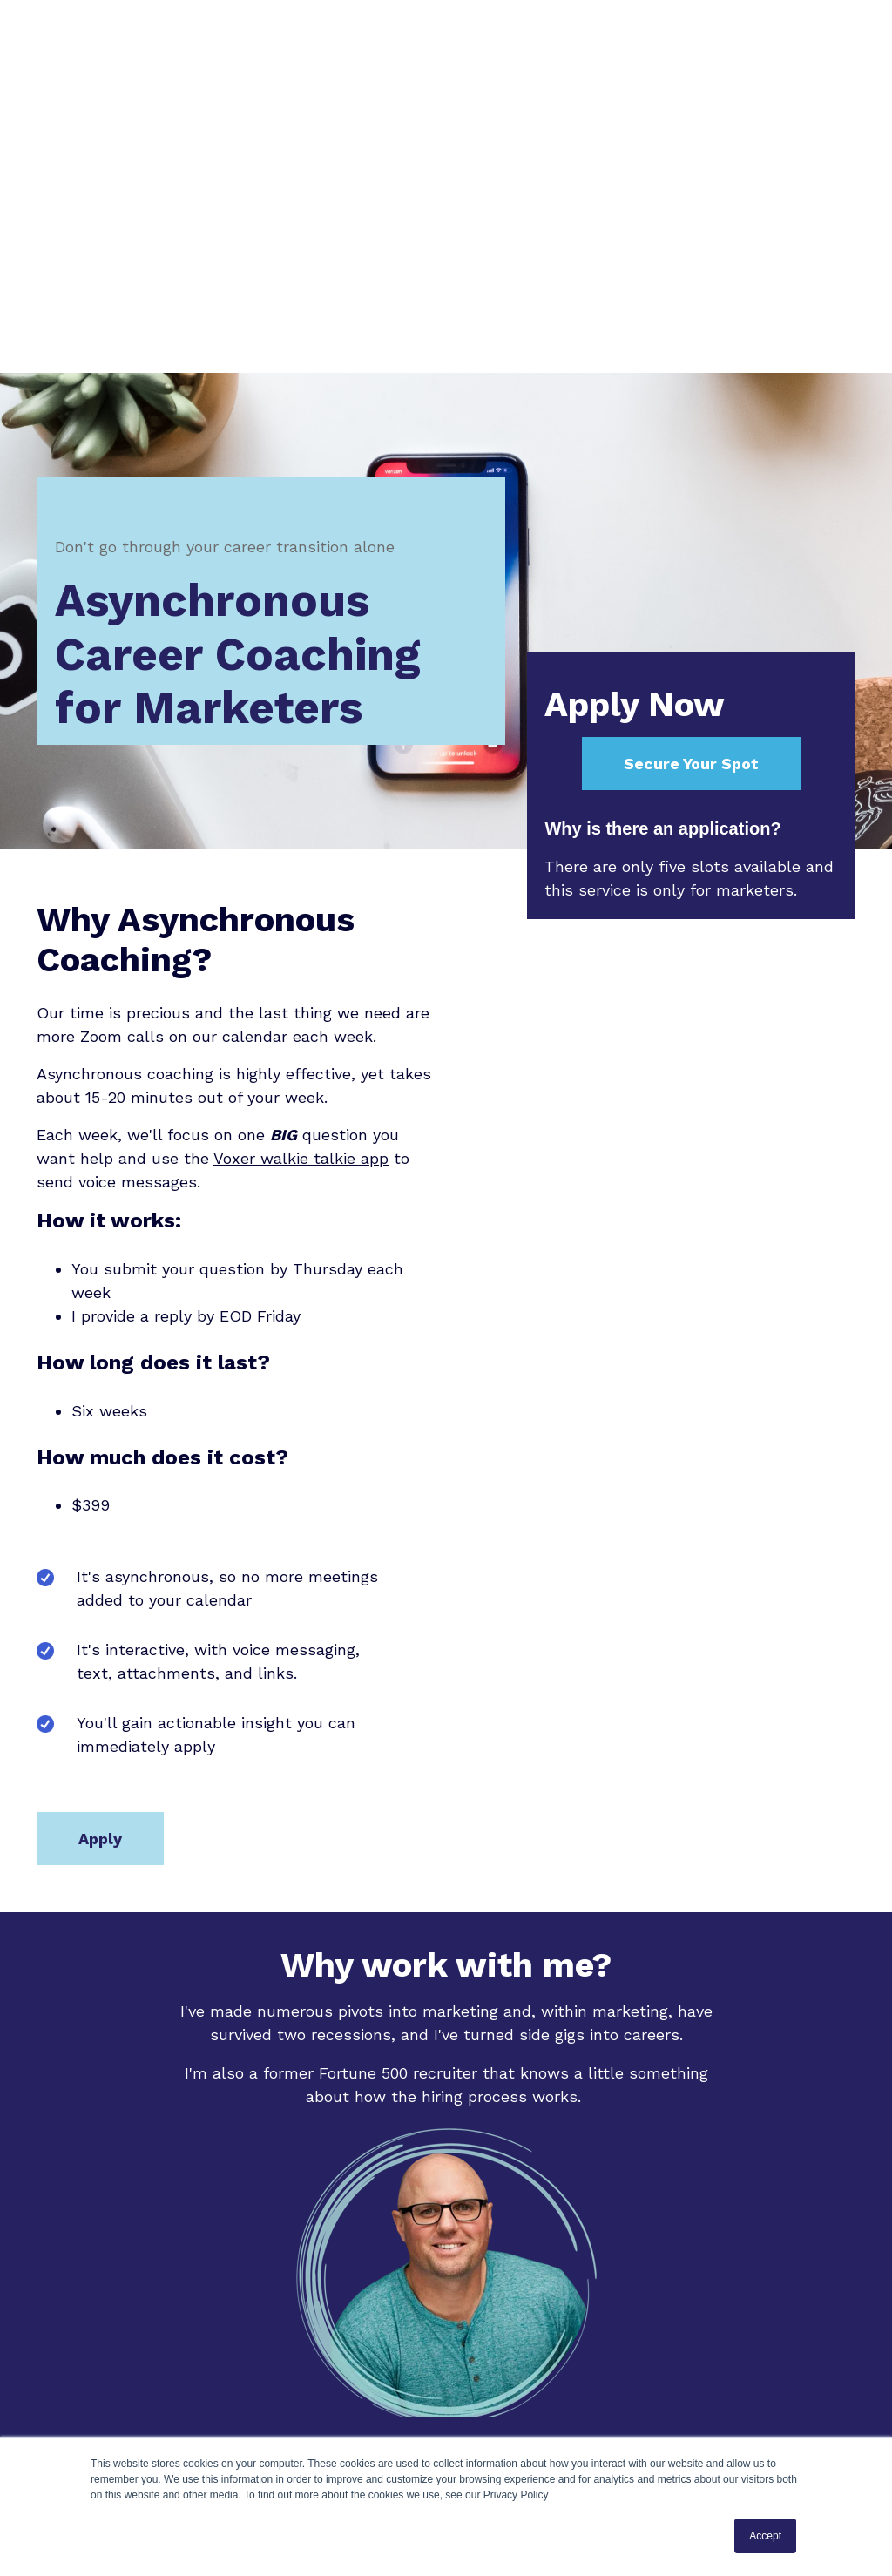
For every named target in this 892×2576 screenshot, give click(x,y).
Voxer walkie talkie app (301, 897)
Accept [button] (765, 2536)
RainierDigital (578, 2261)
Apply (100, 1577)
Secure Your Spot (691, 502)
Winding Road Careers (549, 2237)
